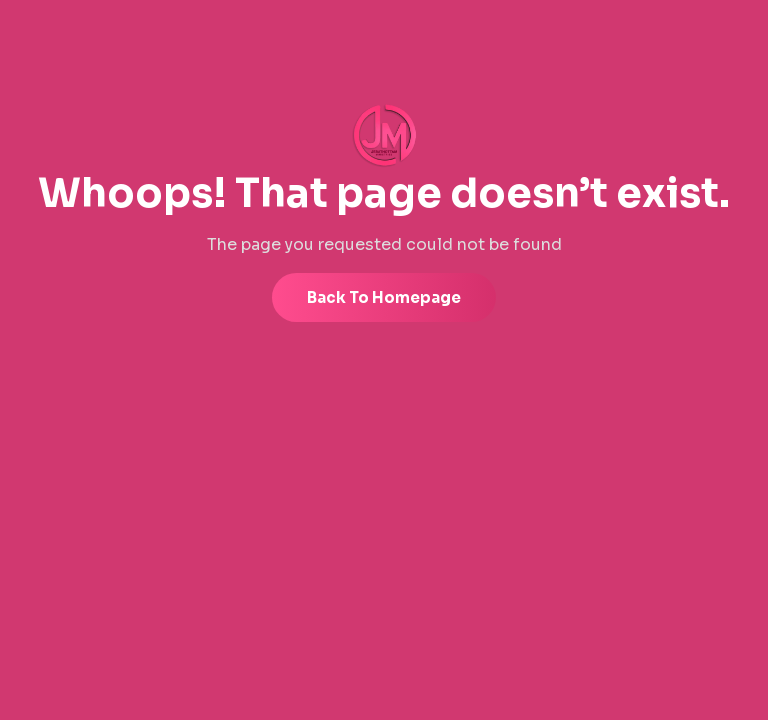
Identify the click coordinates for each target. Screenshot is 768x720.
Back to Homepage (384, 297)
